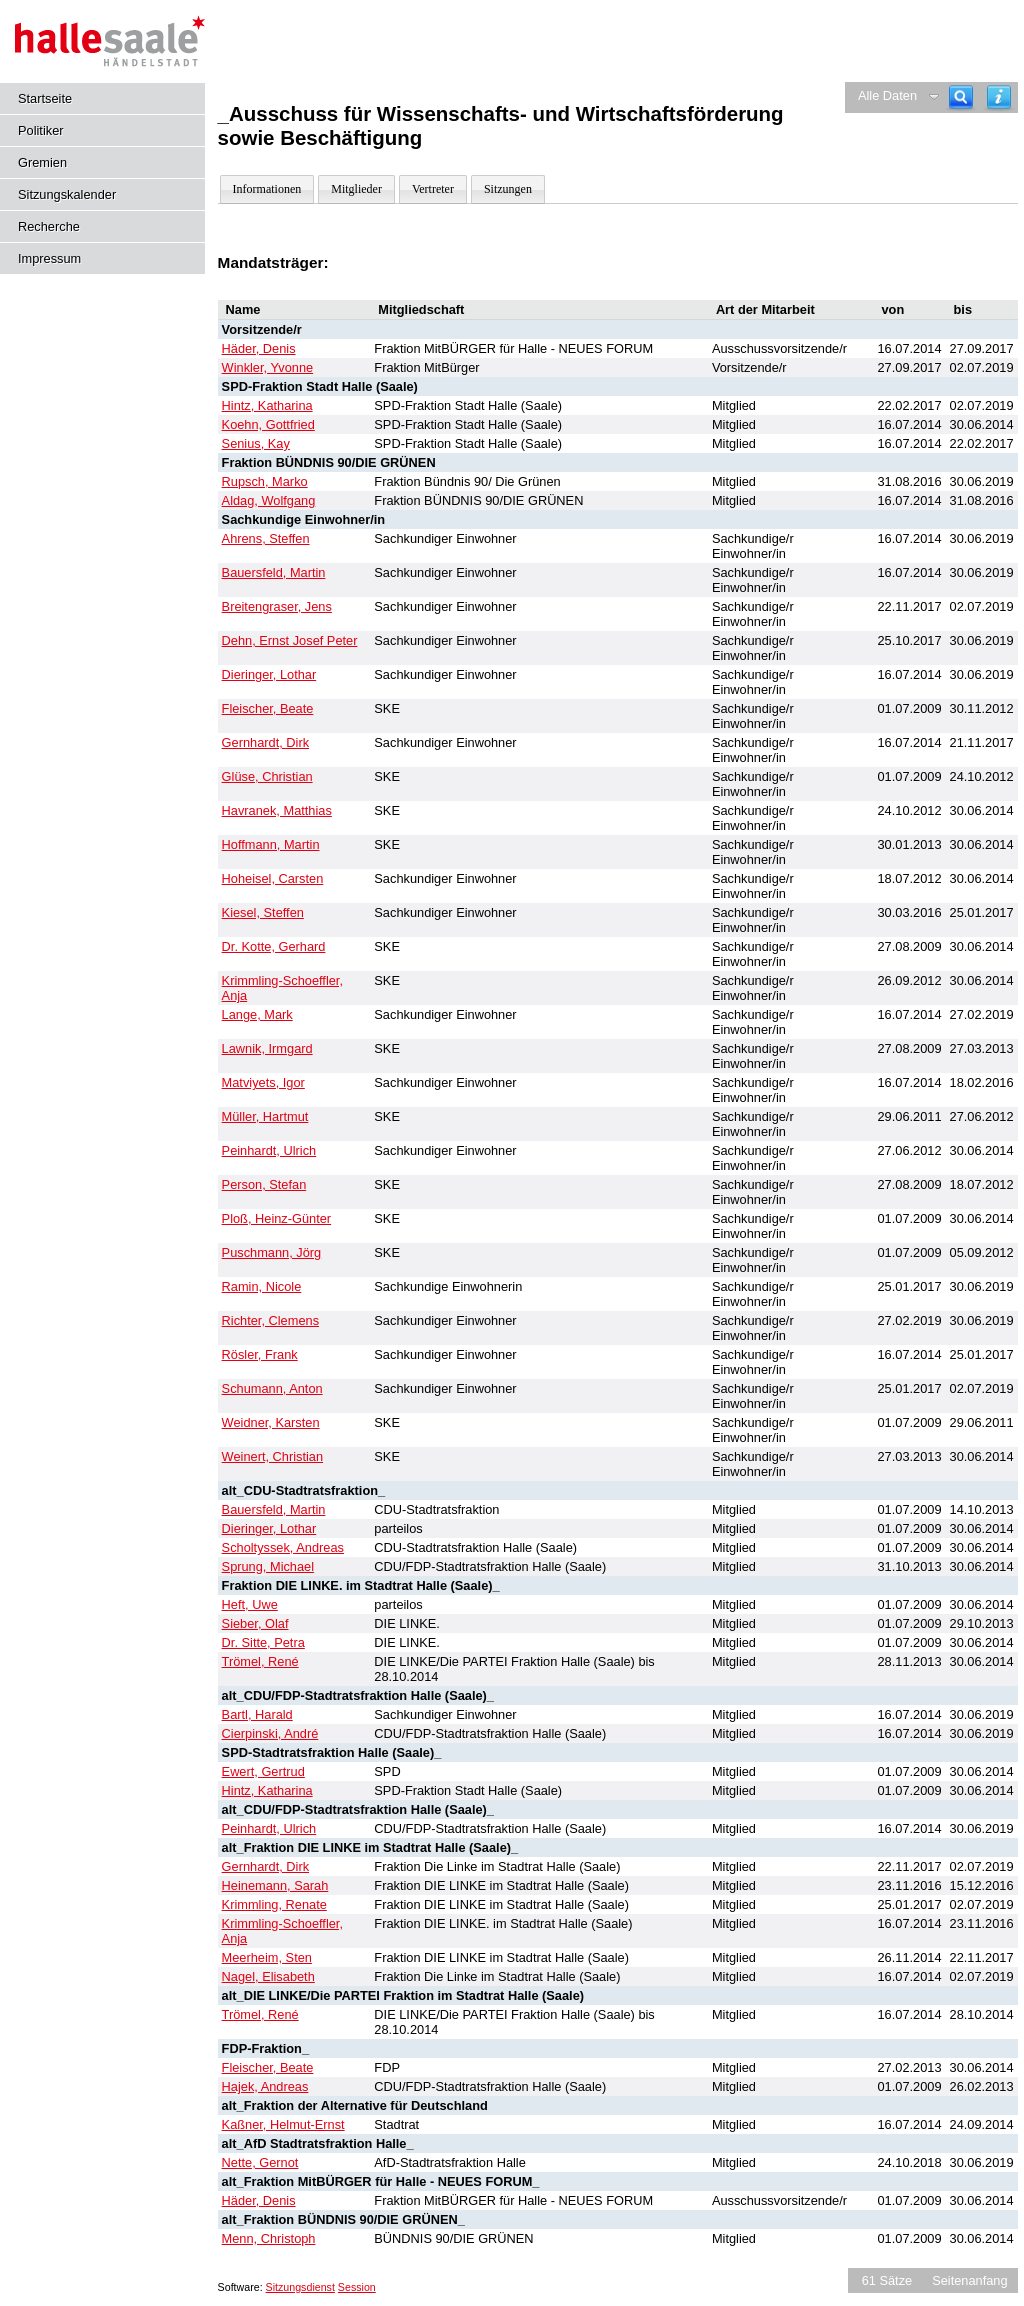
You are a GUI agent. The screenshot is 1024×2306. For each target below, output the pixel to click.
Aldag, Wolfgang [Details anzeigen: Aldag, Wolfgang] (269, 500)
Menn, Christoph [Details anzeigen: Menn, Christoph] (269, 2238)
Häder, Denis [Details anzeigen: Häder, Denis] (259, 348)
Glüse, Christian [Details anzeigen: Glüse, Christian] (267, 776)
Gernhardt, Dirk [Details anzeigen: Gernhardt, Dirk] (265, 742)
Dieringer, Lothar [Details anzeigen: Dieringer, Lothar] (269, 674)
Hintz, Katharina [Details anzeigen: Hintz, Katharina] (267, 405)
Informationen (267, 189)
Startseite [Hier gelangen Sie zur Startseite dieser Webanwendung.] (45, 98)
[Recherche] (961, 97)
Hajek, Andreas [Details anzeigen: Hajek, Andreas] (265, 2086)
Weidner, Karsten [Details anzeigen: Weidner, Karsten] (271, 1422)
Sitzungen (508, 189)
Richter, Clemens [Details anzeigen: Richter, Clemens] (270, 1320)
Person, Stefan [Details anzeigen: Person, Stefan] (264, 1184)
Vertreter (433, 189)
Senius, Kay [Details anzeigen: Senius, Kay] (256, 443)
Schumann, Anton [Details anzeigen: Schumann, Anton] (272, 1388)
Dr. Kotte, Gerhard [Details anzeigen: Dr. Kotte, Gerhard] (274, 946)
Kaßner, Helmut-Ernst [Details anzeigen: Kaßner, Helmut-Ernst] (283, 2124)
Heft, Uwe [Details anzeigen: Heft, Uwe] (250, 1604)
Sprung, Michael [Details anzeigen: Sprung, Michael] (268, 1566)
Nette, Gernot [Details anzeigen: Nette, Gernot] (260, 2162)
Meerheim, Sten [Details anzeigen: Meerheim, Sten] (267, 1957)
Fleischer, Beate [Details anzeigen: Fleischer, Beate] (268, 708)
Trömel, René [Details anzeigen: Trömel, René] (260, 1661)
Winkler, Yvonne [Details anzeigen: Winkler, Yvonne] (268, 367)
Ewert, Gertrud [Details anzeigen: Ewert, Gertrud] (263, 1771)
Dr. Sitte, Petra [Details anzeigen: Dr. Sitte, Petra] (263, 1642)
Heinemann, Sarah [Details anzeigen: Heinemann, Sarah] (275, 1885)
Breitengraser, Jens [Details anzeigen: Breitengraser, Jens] (277, 606)
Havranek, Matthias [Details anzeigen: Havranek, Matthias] (277, 810)
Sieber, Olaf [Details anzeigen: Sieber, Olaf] (255, 1623)
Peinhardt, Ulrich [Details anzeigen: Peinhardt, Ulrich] (269, 1150)
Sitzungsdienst (300, 2287)
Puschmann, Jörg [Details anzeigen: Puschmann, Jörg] (272, 1252)
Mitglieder (356, 189)
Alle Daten (887, 95)
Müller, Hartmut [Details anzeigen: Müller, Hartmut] (265, 1116)
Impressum (49, 258)
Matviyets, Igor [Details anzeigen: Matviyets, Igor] (263, 1082)
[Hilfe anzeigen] (999, 97)
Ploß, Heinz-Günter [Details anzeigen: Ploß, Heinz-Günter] (277, 1218)
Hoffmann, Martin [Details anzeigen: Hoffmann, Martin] (271, 844)
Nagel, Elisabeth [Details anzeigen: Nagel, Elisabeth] (268, 1976)
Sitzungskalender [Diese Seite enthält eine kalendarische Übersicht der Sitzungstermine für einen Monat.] (67, 194)
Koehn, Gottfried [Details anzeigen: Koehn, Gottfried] (268, 424)
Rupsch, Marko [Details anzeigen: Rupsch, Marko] (265, 481)
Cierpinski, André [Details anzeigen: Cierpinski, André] (270, 1733)
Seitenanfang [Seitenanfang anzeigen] (969, 2280)
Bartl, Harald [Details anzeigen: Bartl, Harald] (257, 1714)
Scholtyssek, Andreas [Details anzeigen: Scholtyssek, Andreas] (283, 1547)
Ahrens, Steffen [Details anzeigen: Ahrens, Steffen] (266, 538)
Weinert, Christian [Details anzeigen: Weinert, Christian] (272, 1456)
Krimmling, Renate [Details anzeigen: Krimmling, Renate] (274, 1904)
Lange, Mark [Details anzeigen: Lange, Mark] (257, 1014)
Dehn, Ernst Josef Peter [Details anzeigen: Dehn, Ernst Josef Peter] (290, 640)
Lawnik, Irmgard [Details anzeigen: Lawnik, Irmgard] (267, 1048)
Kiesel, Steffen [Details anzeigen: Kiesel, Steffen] (263, 912)
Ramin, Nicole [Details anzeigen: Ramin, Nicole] (262, 1286)
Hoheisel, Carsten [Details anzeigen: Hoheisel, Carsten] (273, 878)
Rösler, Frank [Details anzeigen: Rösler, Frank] (260, 1354)
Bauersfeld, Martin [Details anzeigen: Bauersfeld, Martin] (274, 572)
